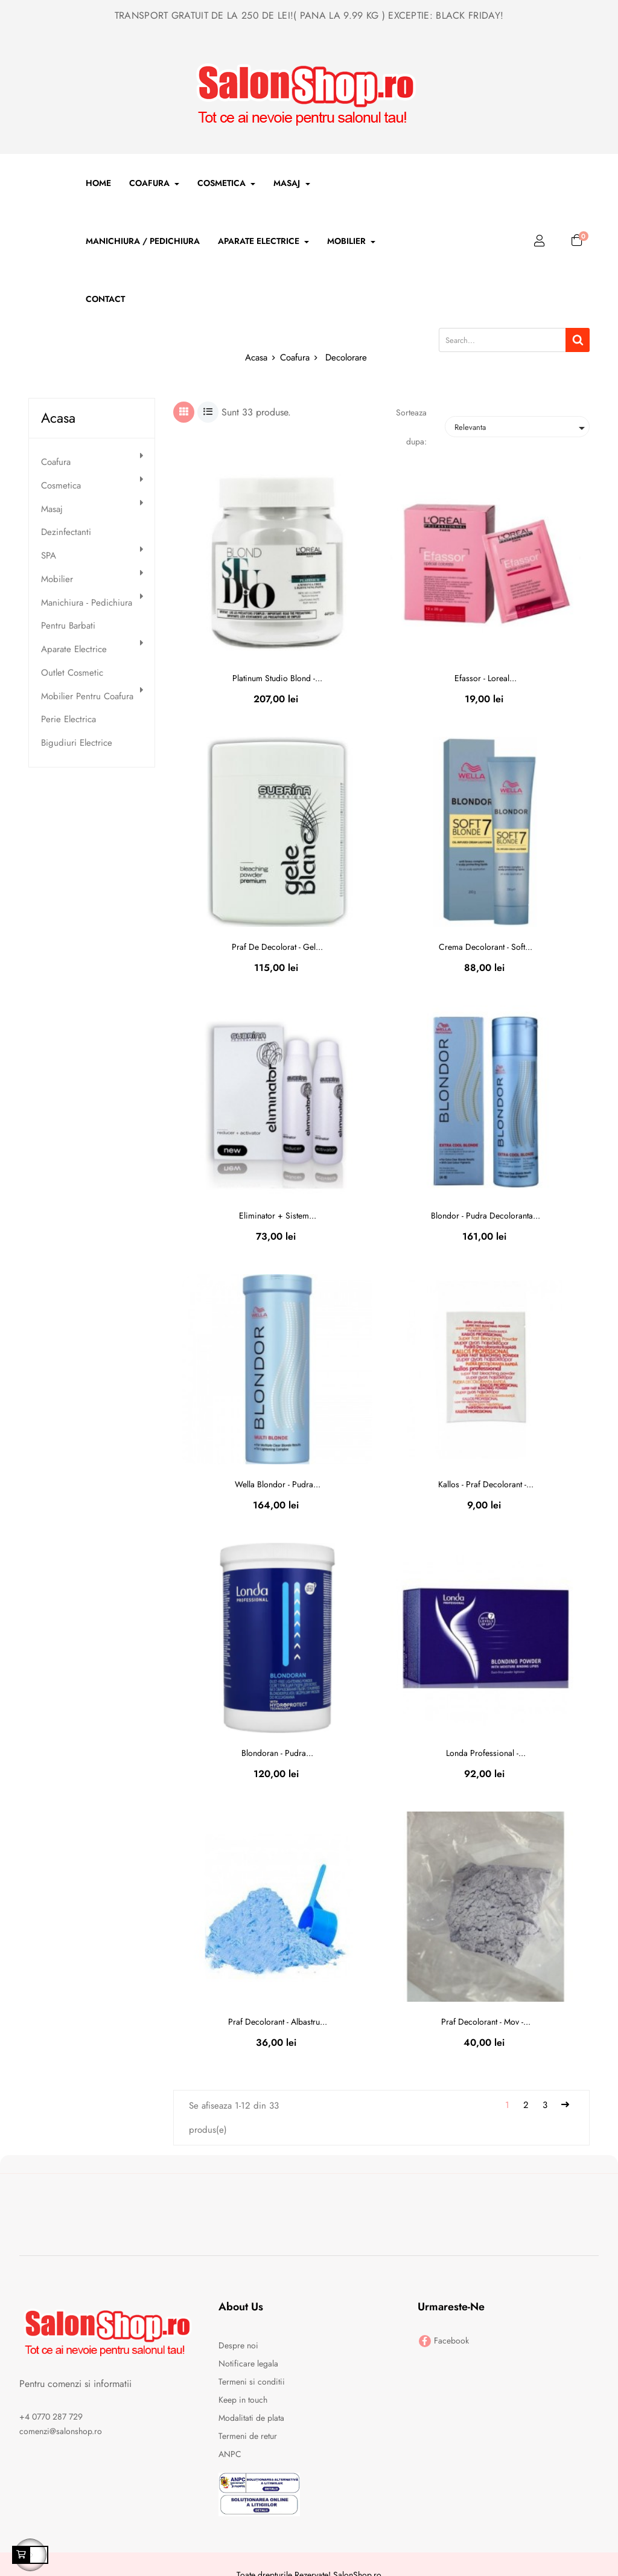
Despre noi (238, 2345)
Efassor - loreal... (485, 678)
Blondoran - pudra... (277, 1753)
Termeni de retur (247, 2436)
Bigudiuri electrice (76, 743)
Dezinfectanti (66, 532)
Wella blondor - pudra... (277, 1484)
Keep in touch (242, 2400)
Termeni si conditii (251, 2382)
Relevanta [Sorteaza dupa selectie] (521, 428)
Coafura (56, 462)
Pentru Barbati (68, 626)
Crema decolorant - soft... (485, 947)
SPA (48, 556)
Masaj (52, 509)
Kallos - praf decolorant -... (486, 1484)
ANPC (229, 2454)
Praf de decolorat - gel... (277, 947)
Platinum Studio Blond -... (277, 678)
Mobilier (57, 579)
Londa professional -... (486, 1753)
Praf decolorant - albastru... (277, 2022)
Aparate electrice (74, 649)
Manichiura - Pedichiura (86, 603)
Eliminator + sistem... (277, 1216)
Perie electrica (68, 719)
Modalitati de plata (251, 2418)
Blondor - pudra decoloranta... (485, 1216)
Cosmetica (61, 486)
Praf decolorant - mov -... (485, 2022)
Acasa (58, 418)
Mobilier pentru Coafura (87, 696)
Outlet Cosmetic (72, 673)
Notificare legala (248, 2363)
